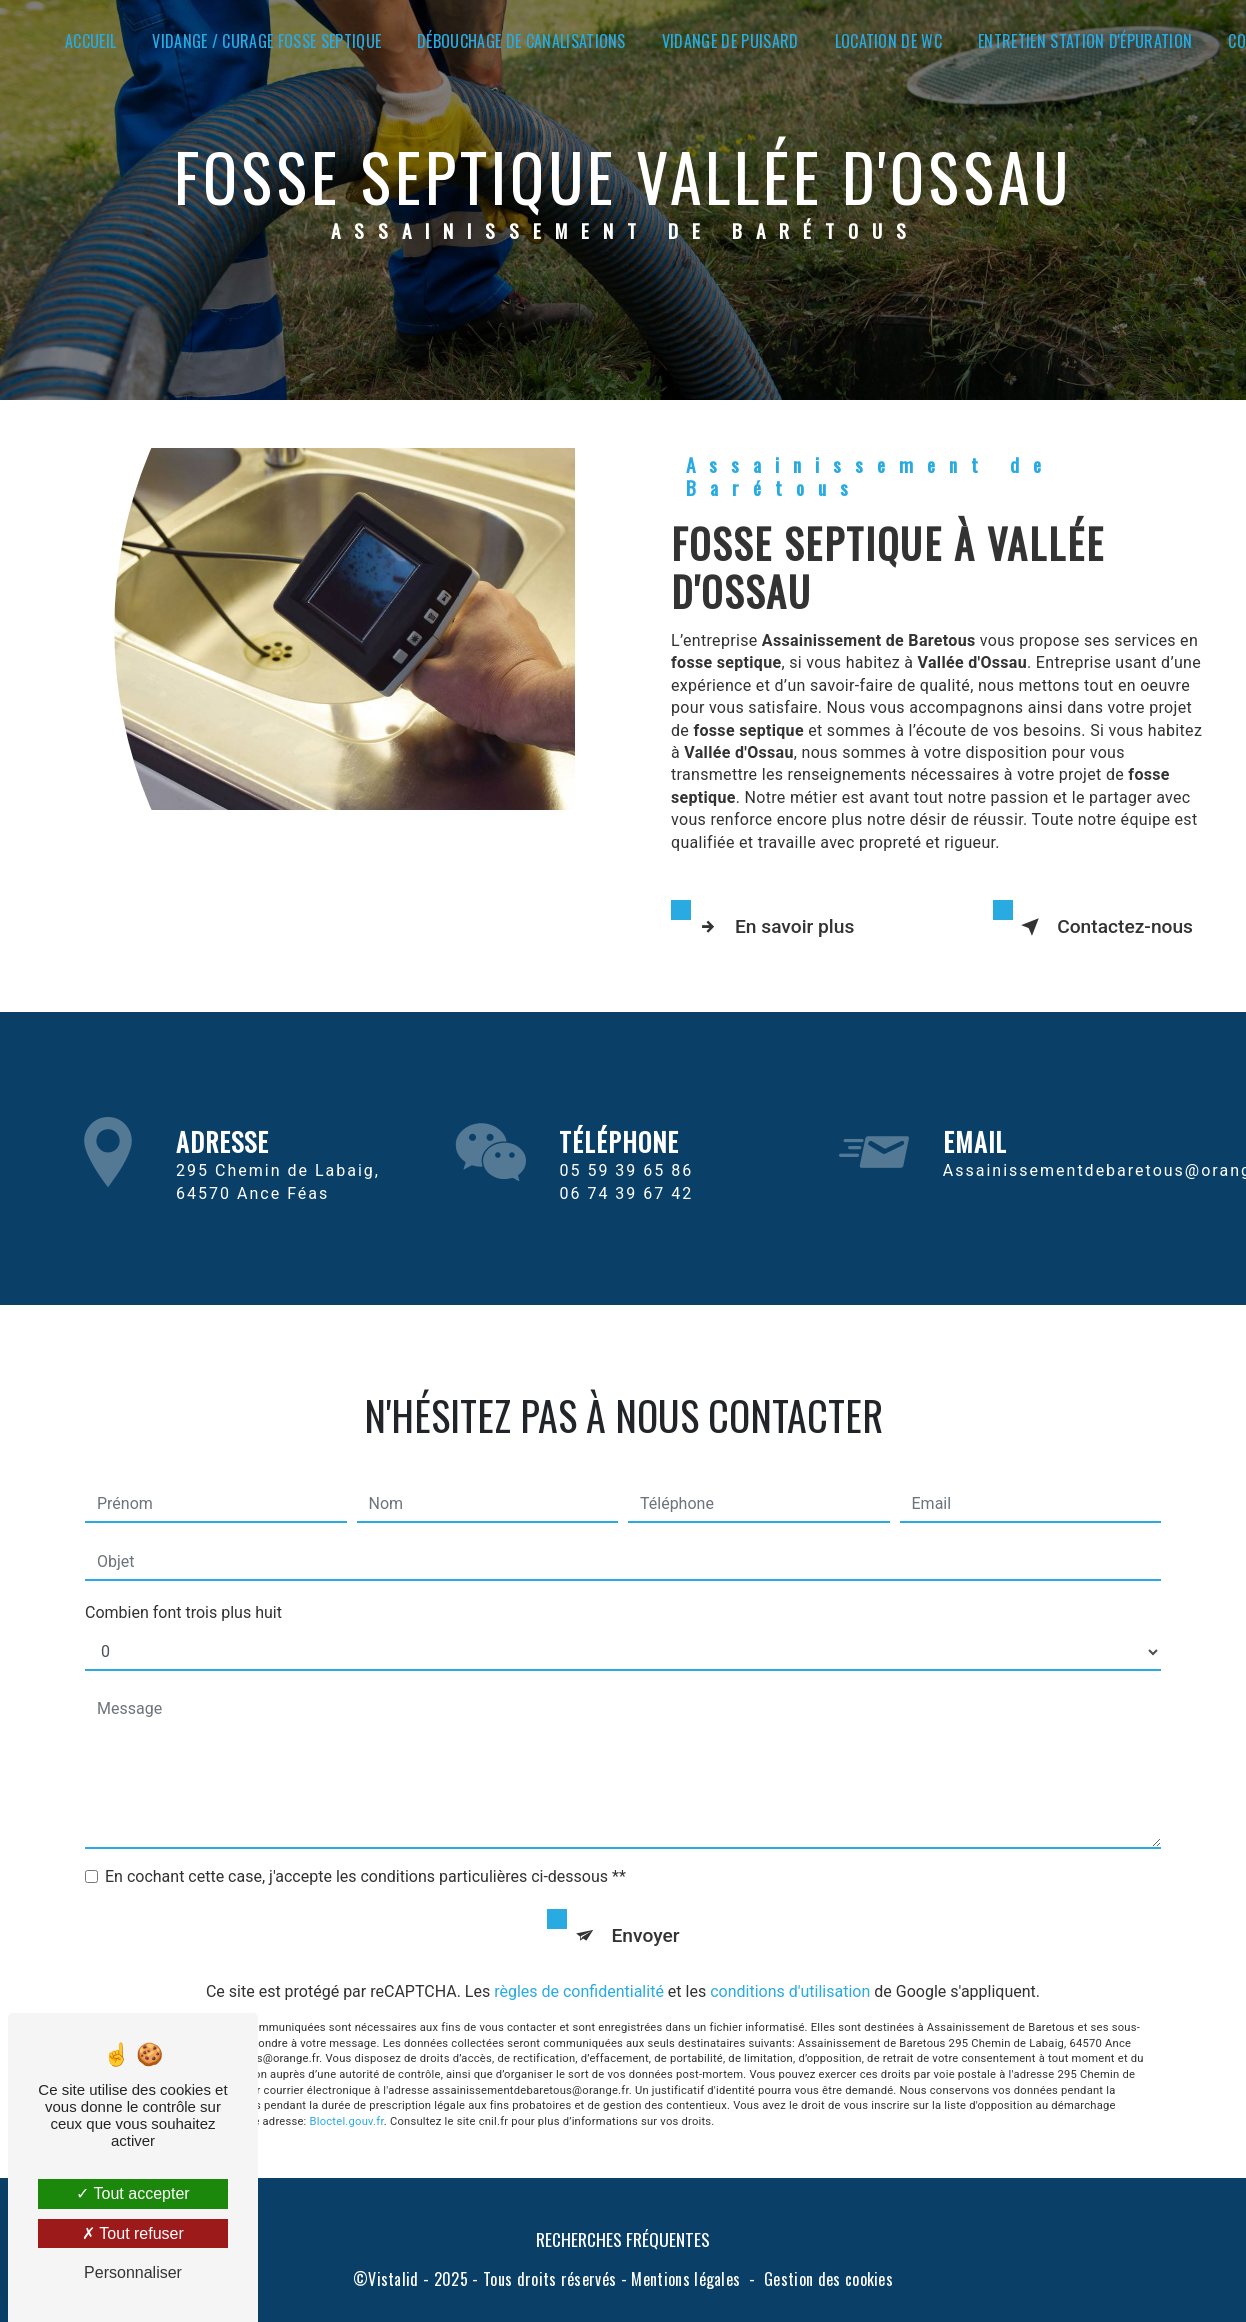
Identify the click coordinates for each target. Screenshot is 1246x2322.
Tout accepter (132, 2193)
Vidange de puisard (730, 41)
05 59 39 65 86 (626, 1194)
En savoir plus (772, 927)
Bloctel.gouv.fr (347, 2098)
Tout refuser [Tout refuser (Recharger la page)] (133, 2233)
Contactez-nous (1103, 927)
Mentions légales (685, 2279)
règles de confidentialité (579, 1968)
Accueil (90, 41)
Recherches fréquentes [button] (623, 2239)
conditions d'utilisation (790, 1968)
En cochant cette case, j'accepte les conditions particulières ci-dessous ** (365, 1853)
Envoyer (646, 1912)
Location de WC (888, 41)
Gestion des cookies (828, 2279)
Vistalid (393, 2279)
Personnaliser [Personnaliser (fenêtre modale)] (133, 2272)
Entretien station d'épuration (1085, 41)
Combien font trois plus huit (183, 1589)
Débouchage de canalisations (521, 41)
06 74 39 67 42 (626, 1216)
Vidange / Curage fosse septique (266, 41)
